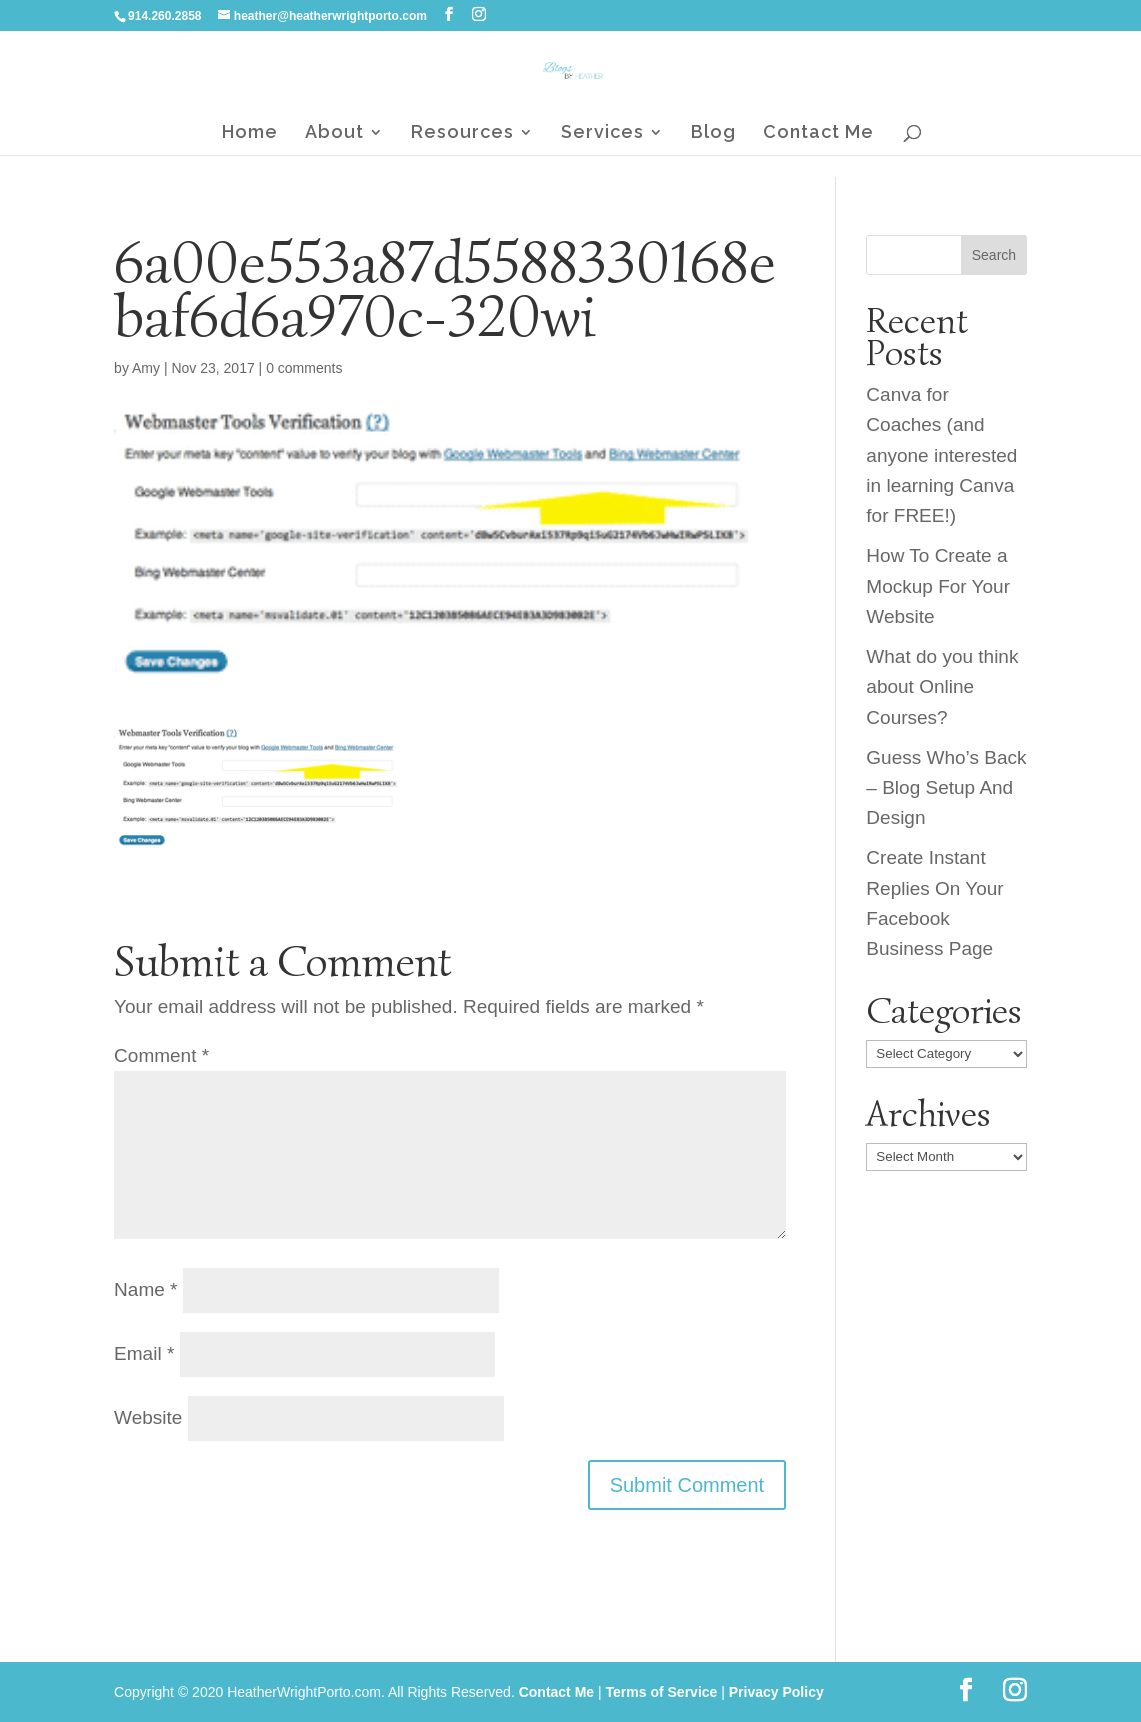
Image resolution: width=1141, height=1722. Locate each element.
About (334, 133)
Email (144, 1353)
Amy (146, 368)
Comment (161, 1055)
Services (602, 133)
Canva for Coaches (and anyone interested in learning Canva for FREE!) (941, 455)
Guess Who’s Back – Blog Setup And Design (946, 788)
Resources (462, 133)
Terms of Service (662, 1692)
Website (148, 1417)
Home (250, 133)
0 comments (304, 368)
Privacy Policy (776, 1692)
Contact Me (818, 133)
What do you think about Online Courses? (942, 687)
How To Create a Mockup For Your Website (938, 586)
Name (145, 1289)
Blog (713, 133)
